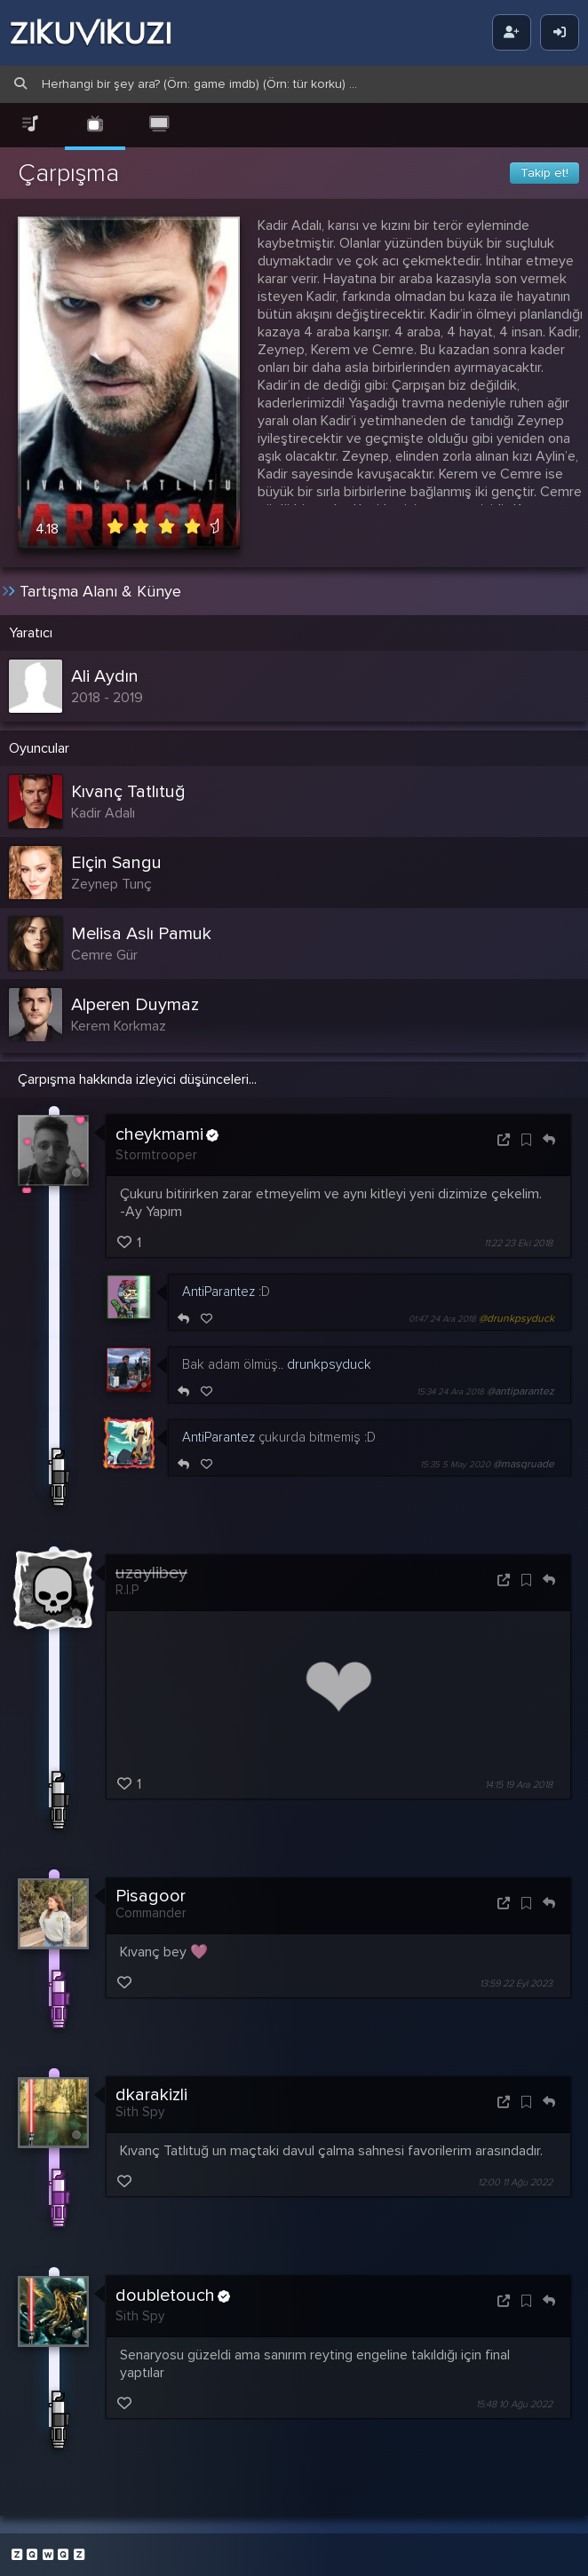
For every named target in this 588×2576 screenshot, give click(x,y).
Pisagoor (150, 1893)
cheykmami (167, 1132)
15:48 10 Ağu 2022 (514, 2402)
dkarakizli (151, 2092)
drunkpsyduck (329, 1362)
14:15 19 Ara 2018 (518, 1782)
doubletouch (172, 2294)
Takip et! (544, 172)
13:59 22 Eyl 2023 (516, 1981)
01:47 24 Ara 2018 (442, 1316)
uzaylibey (151, 1570)
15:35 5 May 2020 (455, 1462)
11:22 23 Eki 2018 (518, 1240)
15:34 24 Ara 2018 (450, 1389)
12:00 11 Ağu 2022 (515, 2180)
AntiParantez (218, 1289)
